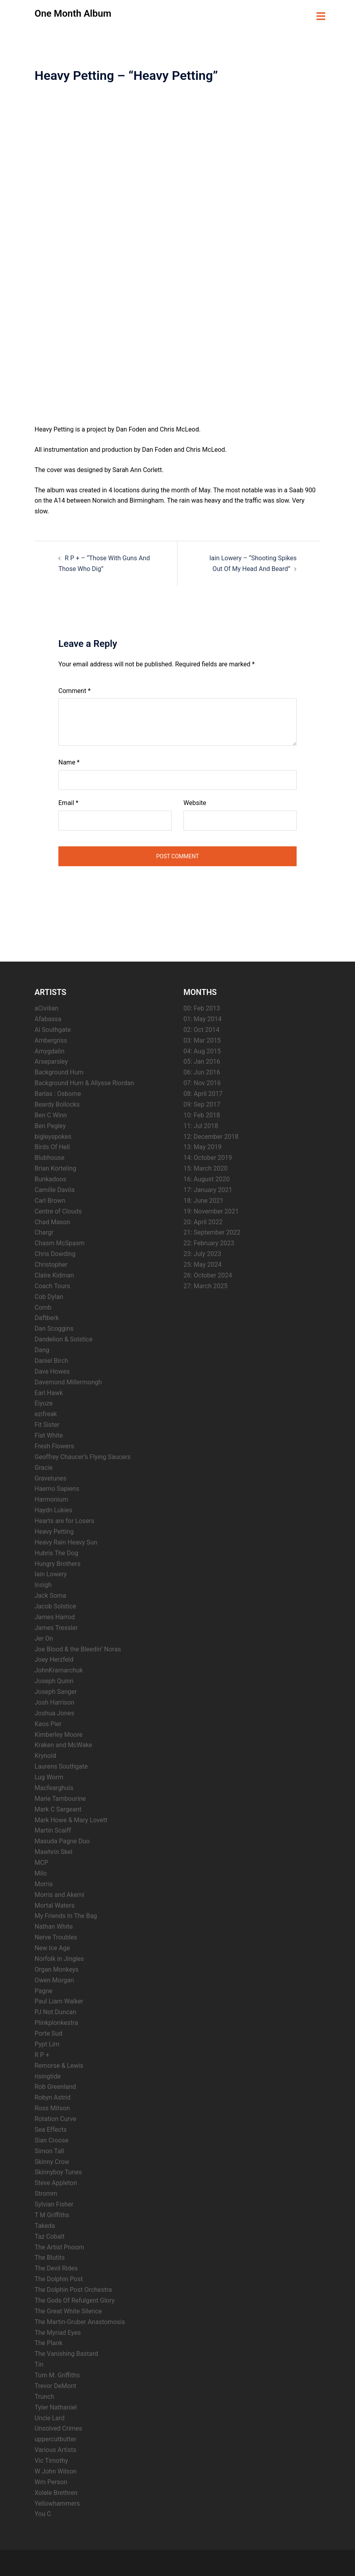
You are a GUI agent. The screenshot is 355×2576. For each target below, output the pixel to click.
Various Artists (55, 2449)
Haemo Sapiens (57, 1488)
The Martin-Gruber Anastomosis (80, 2321)
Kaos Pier (48, 1723)
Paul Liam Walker (59, 2001)
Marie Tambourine (60, 1798)
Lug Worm (49, 1776)
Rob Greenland (55, 2086)
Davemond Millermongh (68, 1381)
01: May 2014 (202, 1018)
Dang (42, 1349)
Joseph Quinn (54, 1680)
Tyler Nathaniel (56, 2406)
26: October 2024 (207, 1274)
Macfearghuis (54, 1787)
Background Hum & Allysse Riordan (84, 1082)
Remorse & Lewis (59, 2065)
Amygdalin (49, 1050)
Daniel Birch (51, 1360)
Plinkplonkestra (56, 2022)
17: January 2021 (207, 1189)
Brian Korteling (55, 1167)
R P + (42, 2054)
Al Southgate (53, 1029)
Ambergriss (51, 1039)
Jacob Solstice (55, 1605)
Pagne (43, 1990)
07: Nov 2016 (202, 1082)
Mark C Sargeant (58, 1808)
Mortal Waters (55, 1904)
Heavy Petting (54, 1531)
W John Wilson (56, 2470)
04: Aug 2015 (202, 1050)
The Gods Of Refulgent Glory (75, 2299)
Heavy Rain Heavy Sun (66, 1541)
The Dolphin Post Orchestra (73, 2289)
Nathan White (54, 1926)
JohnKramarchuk (59, 1669)
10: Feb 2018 (201, 1114)
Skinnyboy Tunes (58, 2171)
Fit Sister (47, 1424)
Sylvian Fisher (54, 2203)
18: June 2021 (203, 1200)
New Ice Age (52, 1947)
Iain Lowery (51, 1573)
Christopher (51, 1264)
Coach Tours (52, 1285)
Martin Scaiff (53, 1830)
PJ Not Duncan (55, 2011)
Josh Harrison (54, 1701)
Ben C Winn (51, 1114)
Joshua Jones (54, 1712)
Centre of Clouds (58, 1210)
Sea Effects (51, 2129)
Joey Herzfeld (54, 1659)
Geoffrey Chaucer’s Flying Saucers (83, 1456)
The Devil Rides (56, 2267)
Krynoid (45, 1755)
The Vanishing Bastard (66, 2353)
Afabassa (48, 1018)
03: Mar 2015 (202, 1039)
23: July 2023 (202, 1253)
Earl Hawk (49, 1392)
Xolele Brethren (56, 2492)
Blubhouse (49, 1157)
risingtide (48, 2075)
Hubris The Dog (56, 1552)
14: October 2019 (207, 1157)
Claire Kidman (54, 1274)
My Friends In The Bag (66, 1915)
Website (194, 802)
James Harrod (55, 1616)
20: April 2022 (202, 1221)
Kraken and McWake (63, 1744)
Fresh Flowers (54, 1445)
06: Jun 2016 (201, 1071)
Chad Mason (52, 1221)
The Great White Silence (68, 2310)
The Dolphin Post (59, 2278)
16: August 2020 (206, 1178)
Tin (39, 2363)
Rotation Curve (55, 2118)
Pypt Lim (47, 2043)
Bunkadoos (50, 1178)
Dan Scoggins (54, 1328)
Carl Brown (50, 1200)
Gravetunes (50, 1477)
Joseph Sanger (56, 1691)
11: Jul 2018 (200, 1125)
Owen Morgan (54, 1979)
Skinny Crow (52, 2161)
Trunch (44, 2396)
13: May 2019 (202, 1146)
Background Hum (59, 1071)
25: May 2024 (202, 1264)
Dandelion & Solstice (64, 1338)
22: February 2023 (208, 1242)
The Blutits (50, 2257)
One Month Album (73, 13)
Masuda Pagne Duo (62, 1840)
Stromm (46, 2193)
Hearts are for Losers (65, 1520)
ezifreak (46, 1413)
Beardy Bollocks (57, 1103)
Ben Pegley (50, 1125)
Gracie (43, 1467)
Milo (41, 1872)
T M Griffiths (52, 2214)
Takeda (45, 2225)
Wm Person (51, 2481)
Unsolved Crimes (58, 2428)
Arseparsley (51, 1061)
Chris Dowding (55, 1253)
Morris (44, 1883)
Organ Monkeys (57, 1968)
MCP (41, 1862)
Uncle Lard (50, 2417)
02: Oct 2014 (201, 1029)
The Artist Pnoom (59, 2246)
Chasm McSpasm (60, 1242)
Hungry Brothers (58, 1563)
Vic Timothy (51, 2460)
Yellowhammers (57, 2502)
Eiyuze (44, 1403)
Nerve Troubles (56, 1936)
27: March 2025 (205, 1285)
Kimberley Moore (59, 1734)
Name (69, 761)
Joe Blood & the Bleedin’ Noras (78, 1648)
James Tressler (56, 1627)
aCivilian (46, 1007)
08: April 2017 (202, 1093)
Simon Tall (49, 2150)
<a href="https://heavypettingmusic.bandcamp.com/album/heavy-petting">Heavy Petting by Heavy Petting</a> (104, 254)
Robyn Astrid (53, 2096)
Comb (43, 1306)
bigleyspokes (53, 1136)
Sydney (178, 2562)
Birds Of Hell (52, 1146)
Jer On (44, 1637)
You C (43, 2513)
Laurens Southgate (61, 1765)
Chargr (44, 1232)
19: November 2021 (211, 1210)
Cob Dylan (49, 1296)
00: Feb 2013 (201, 1007)
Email (68, 802)
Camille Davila (55, 1189)
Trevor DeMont (55, 2385)
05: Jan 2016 (201, 1061)
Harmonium (51, 1498)
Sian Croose (52, 2139)
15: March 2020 (205, 1167)
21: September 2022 (211, 1232)
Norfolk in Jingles (59, 1958)
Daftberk (47, 1317)
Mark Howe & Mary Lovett (71, 1819)
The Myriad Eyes (58, 2332)
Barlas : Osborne (58, 1093)
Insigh (43, 1584)
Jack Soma (50, 1595)
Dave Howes (52, 1370)
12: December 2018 (211, 1136)
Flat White (49, 1434)
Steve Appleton (56, 2182)
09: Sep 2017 (201, 1103)
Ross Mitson (52, 2107)
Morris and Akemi (59, 1894)
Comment (74, 690)
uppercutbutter (55, 2438)
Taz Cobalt (50, 2235)
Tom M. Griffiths (57, 2374)
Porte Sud (48, 2032)
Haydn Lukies (53, 1509)
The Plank (48, 2342)
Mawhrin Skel (53, 1851)
